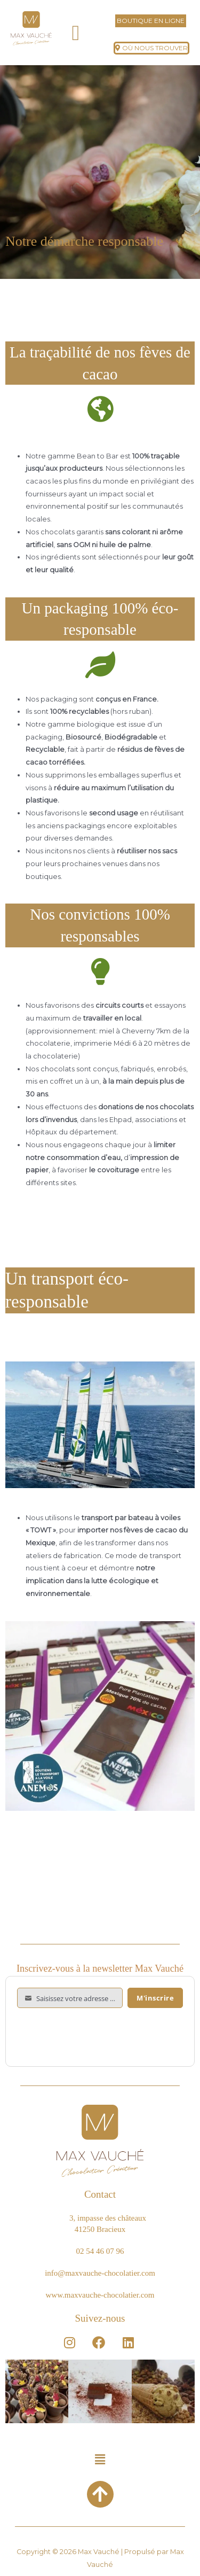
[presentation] (98, 2034)
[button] (76, 32)
